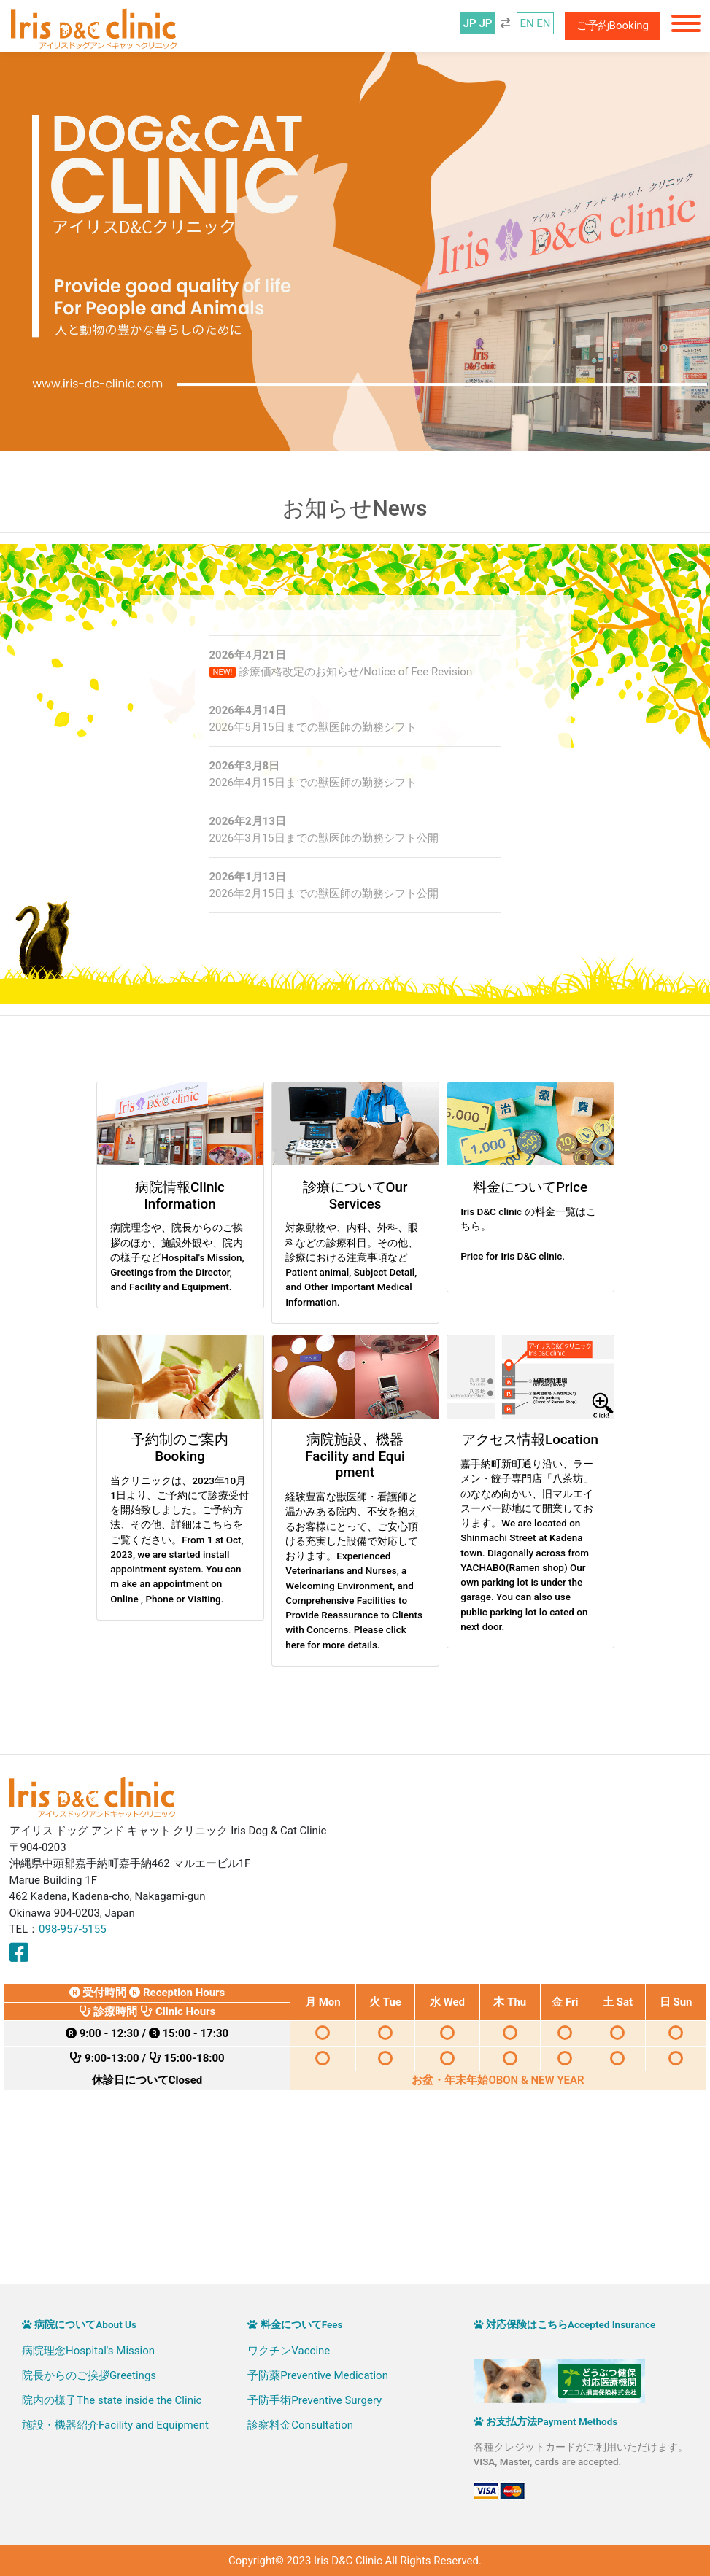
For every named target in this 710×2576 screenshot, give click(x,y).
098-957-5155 (73, 1929)
